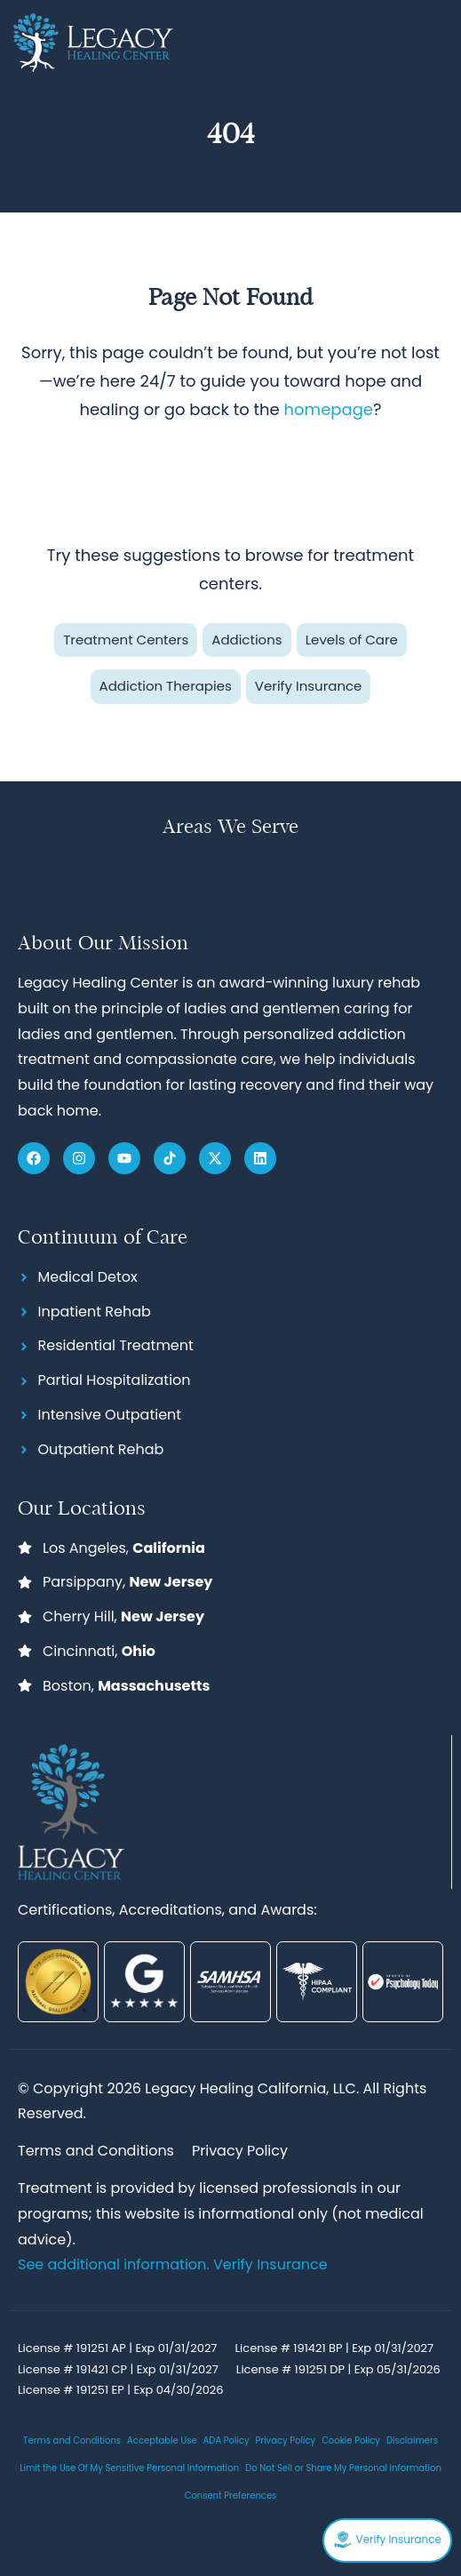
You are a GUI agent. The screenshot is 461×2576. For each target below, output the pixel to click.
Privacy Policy (286, 2440)
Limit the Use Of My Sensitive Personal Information (129, 2468)
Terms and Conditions (72, 2440)
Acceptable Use (162, 2440)
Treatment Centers (125, 639)
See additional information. (115, 2264)
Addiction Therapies (165, 685)
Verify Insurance (308, 685)
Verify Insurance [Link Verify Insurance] (270, 2264)
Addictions (246, 639)
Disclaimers (412, 2440)
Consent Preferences (231, 2495)
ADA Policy (226, 2440)
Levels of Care (352, 639)
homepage (328, 409)
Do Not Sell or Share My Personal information (343, 2468)
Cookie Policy (351, 2440)
